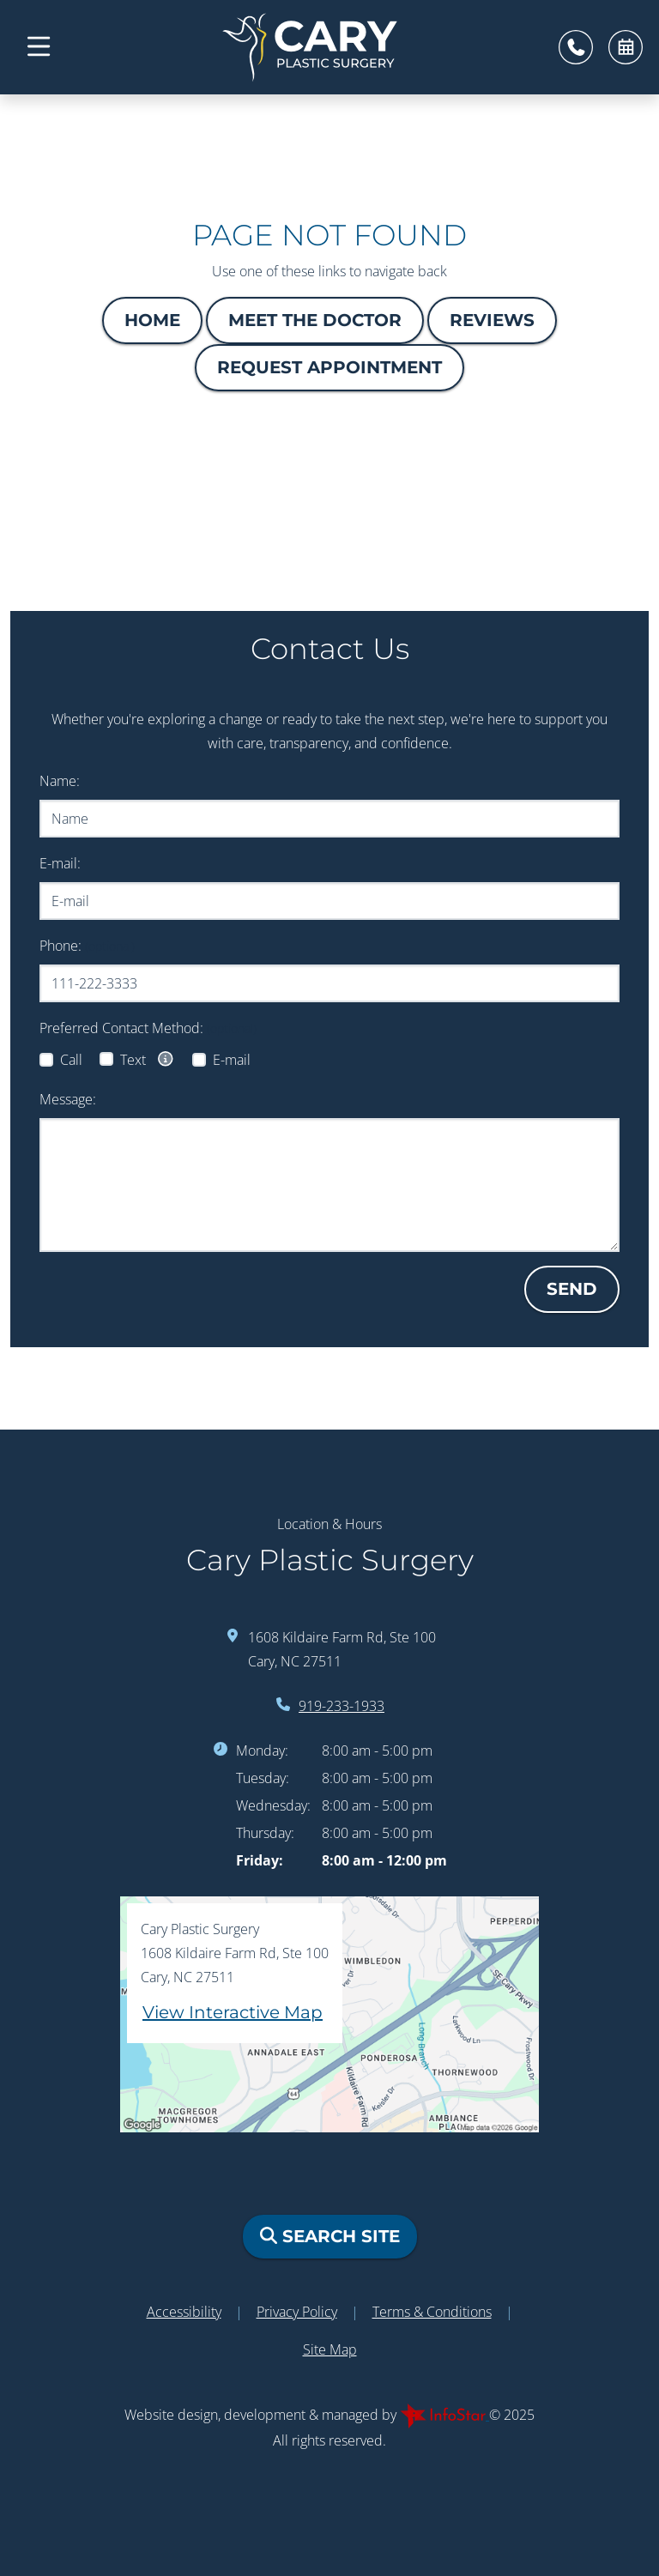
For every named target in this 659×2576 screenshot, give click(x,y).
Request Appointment (329, 367)
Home (152, 320)
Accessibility (184, 2311)
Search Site (330, 2236)
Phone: (87, 945)
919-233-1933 (341, 1705)
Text (147, 1059)
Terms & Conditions (432, 2311)
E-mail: (60, 863)
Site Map (330, 2349)
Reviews (492, 320)
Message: (67, 1099)
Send (572, 1289)
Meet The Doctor (315, 320)
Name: (59, 780)
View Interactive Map (232, 2012)
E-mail (232, 1059)
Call (71, 1059)
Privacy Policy (297, 2311)
